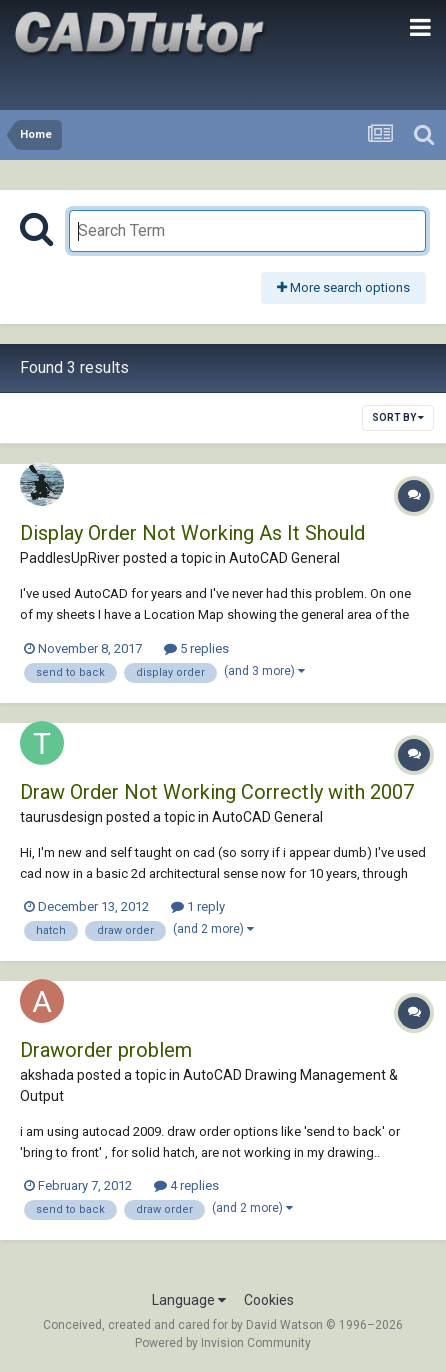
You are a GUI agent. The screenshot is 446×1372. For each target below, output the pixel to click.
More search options (343, 287)
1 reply (198, 906)
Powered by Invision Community (223, 1343)
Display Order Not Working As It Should (192, 533)
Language (189, 1300)
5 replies (196, 648)
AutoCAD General (284, 558)
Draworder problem (106, 1050)
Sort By (398, 417)
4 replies (186, 1185)
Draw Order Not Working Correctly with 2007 (217, 792)
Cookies (269, 1300)
